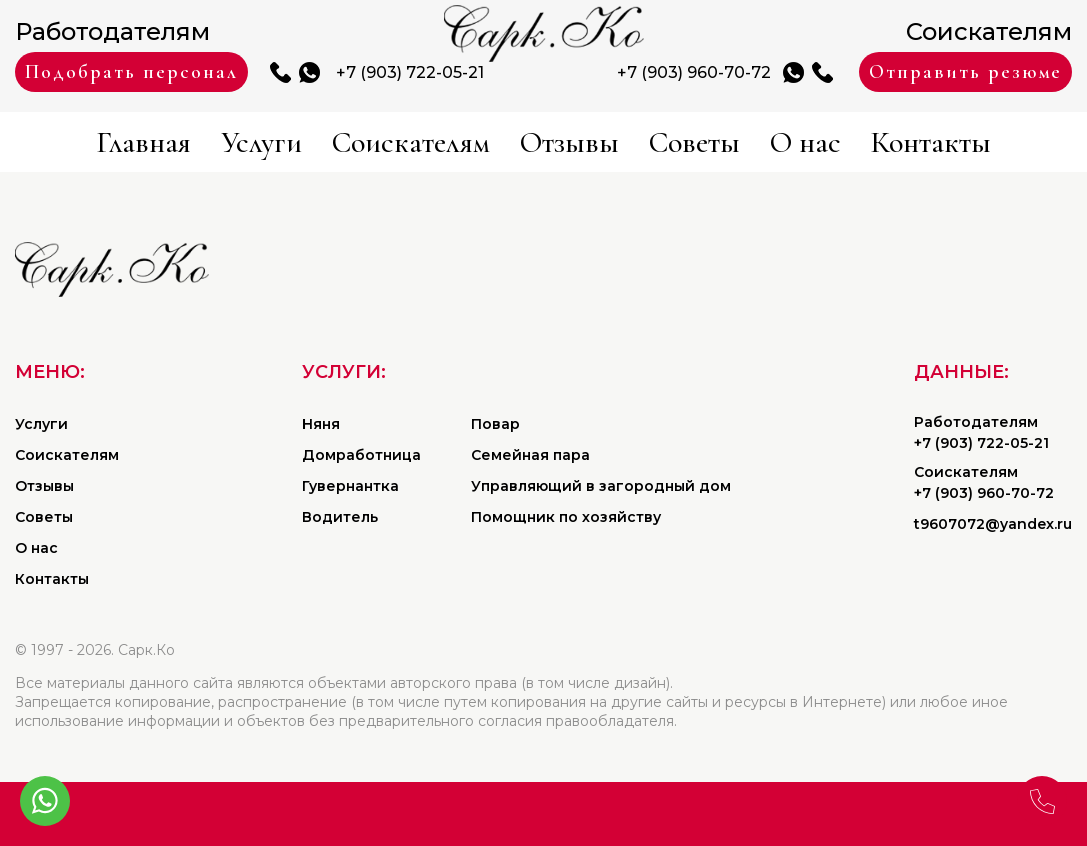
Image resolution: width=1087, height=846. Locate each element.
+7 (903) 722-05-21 (410, 72)
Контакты (931, 142)
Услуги (261, 142)
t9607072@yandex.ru (993, 524)
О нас (805, 142)
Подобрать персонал (131, 72)
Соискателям (411, 142)
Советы (694, 142)
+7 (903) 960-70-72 (694, 72)
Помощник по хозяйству (566, 517)
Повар (495, 424)
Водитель (340, 517)
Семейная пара (530, 455)
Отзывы (569, 142)
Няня (321, 424)
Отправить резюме (965, 72)
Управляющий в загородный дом (601, 486)
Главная (143, 142)
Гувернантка (350, 486)
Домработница (361, 455)
